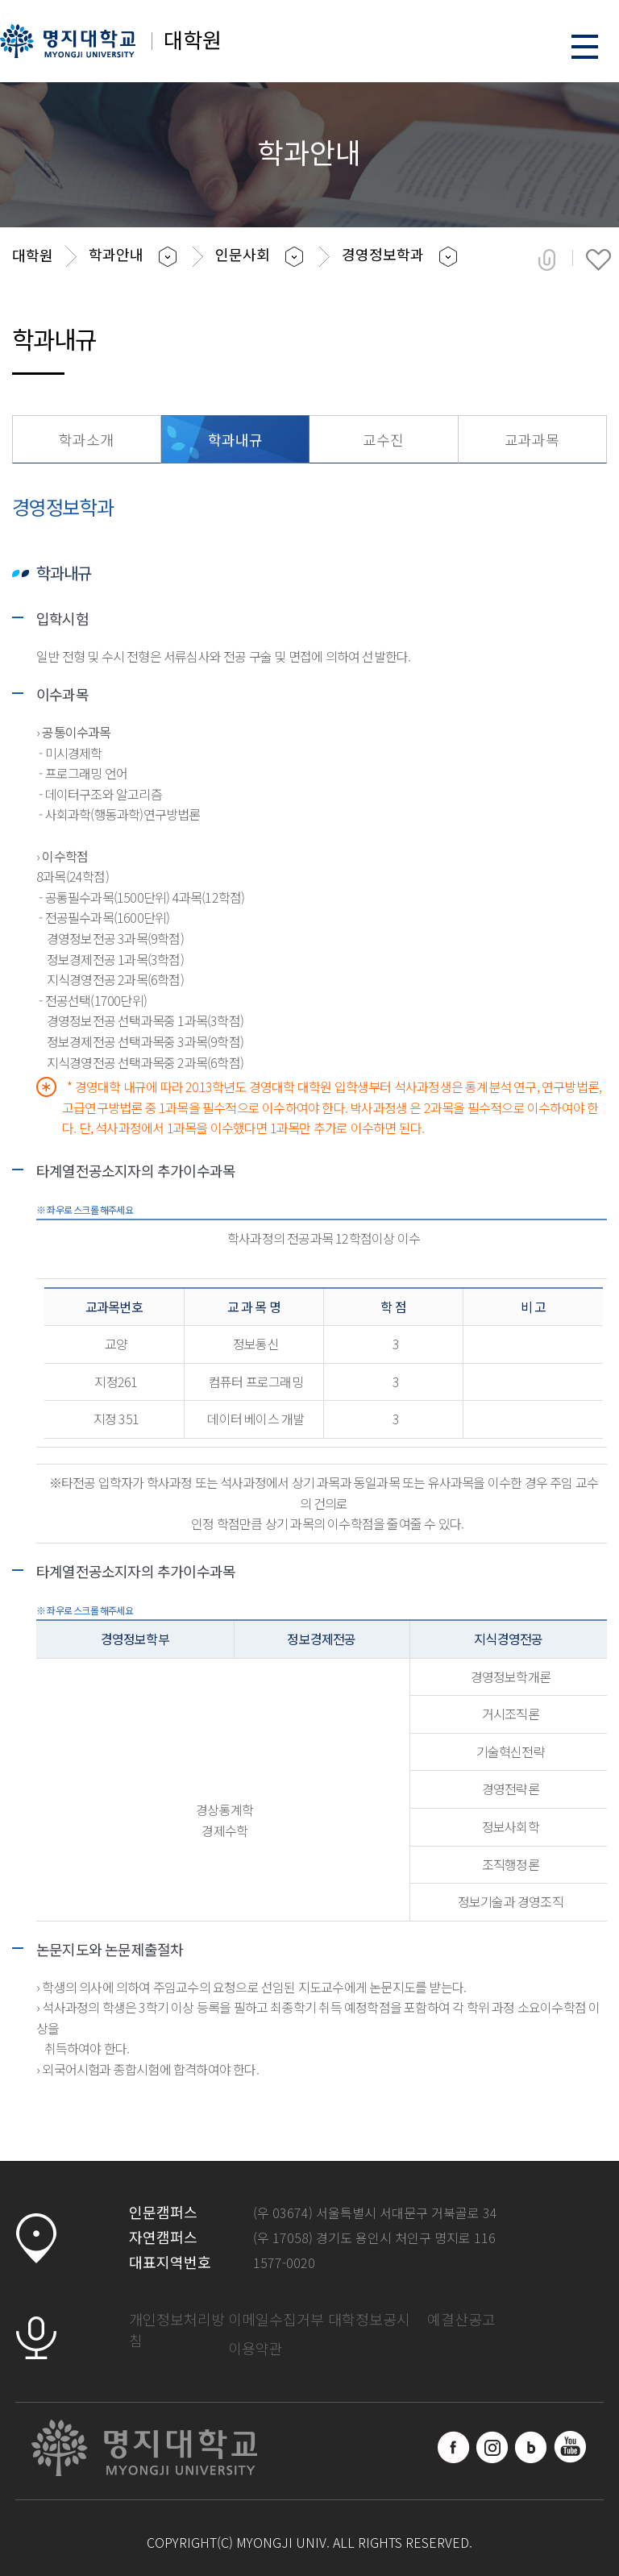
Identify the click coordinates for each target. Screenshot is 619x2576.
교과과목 (532, 439)
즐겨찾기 (598, 259)
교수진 (383, 439)
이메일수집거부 (276, 2318)
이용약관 (255, 2347)
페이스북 (454, 2447)
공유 (546, 259)
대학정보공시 (369, 2318)
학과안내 (116, 253)
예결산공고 (461, 2318)
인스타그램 (492, 2447)
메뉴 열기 (585, 46)
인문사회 (242, 253)
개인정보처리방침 (177, 2329)
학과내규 (235, 439)
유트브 (570, 2447)
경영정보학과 (383, 253)
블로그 (531, 2447)
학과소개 (86, 439)
